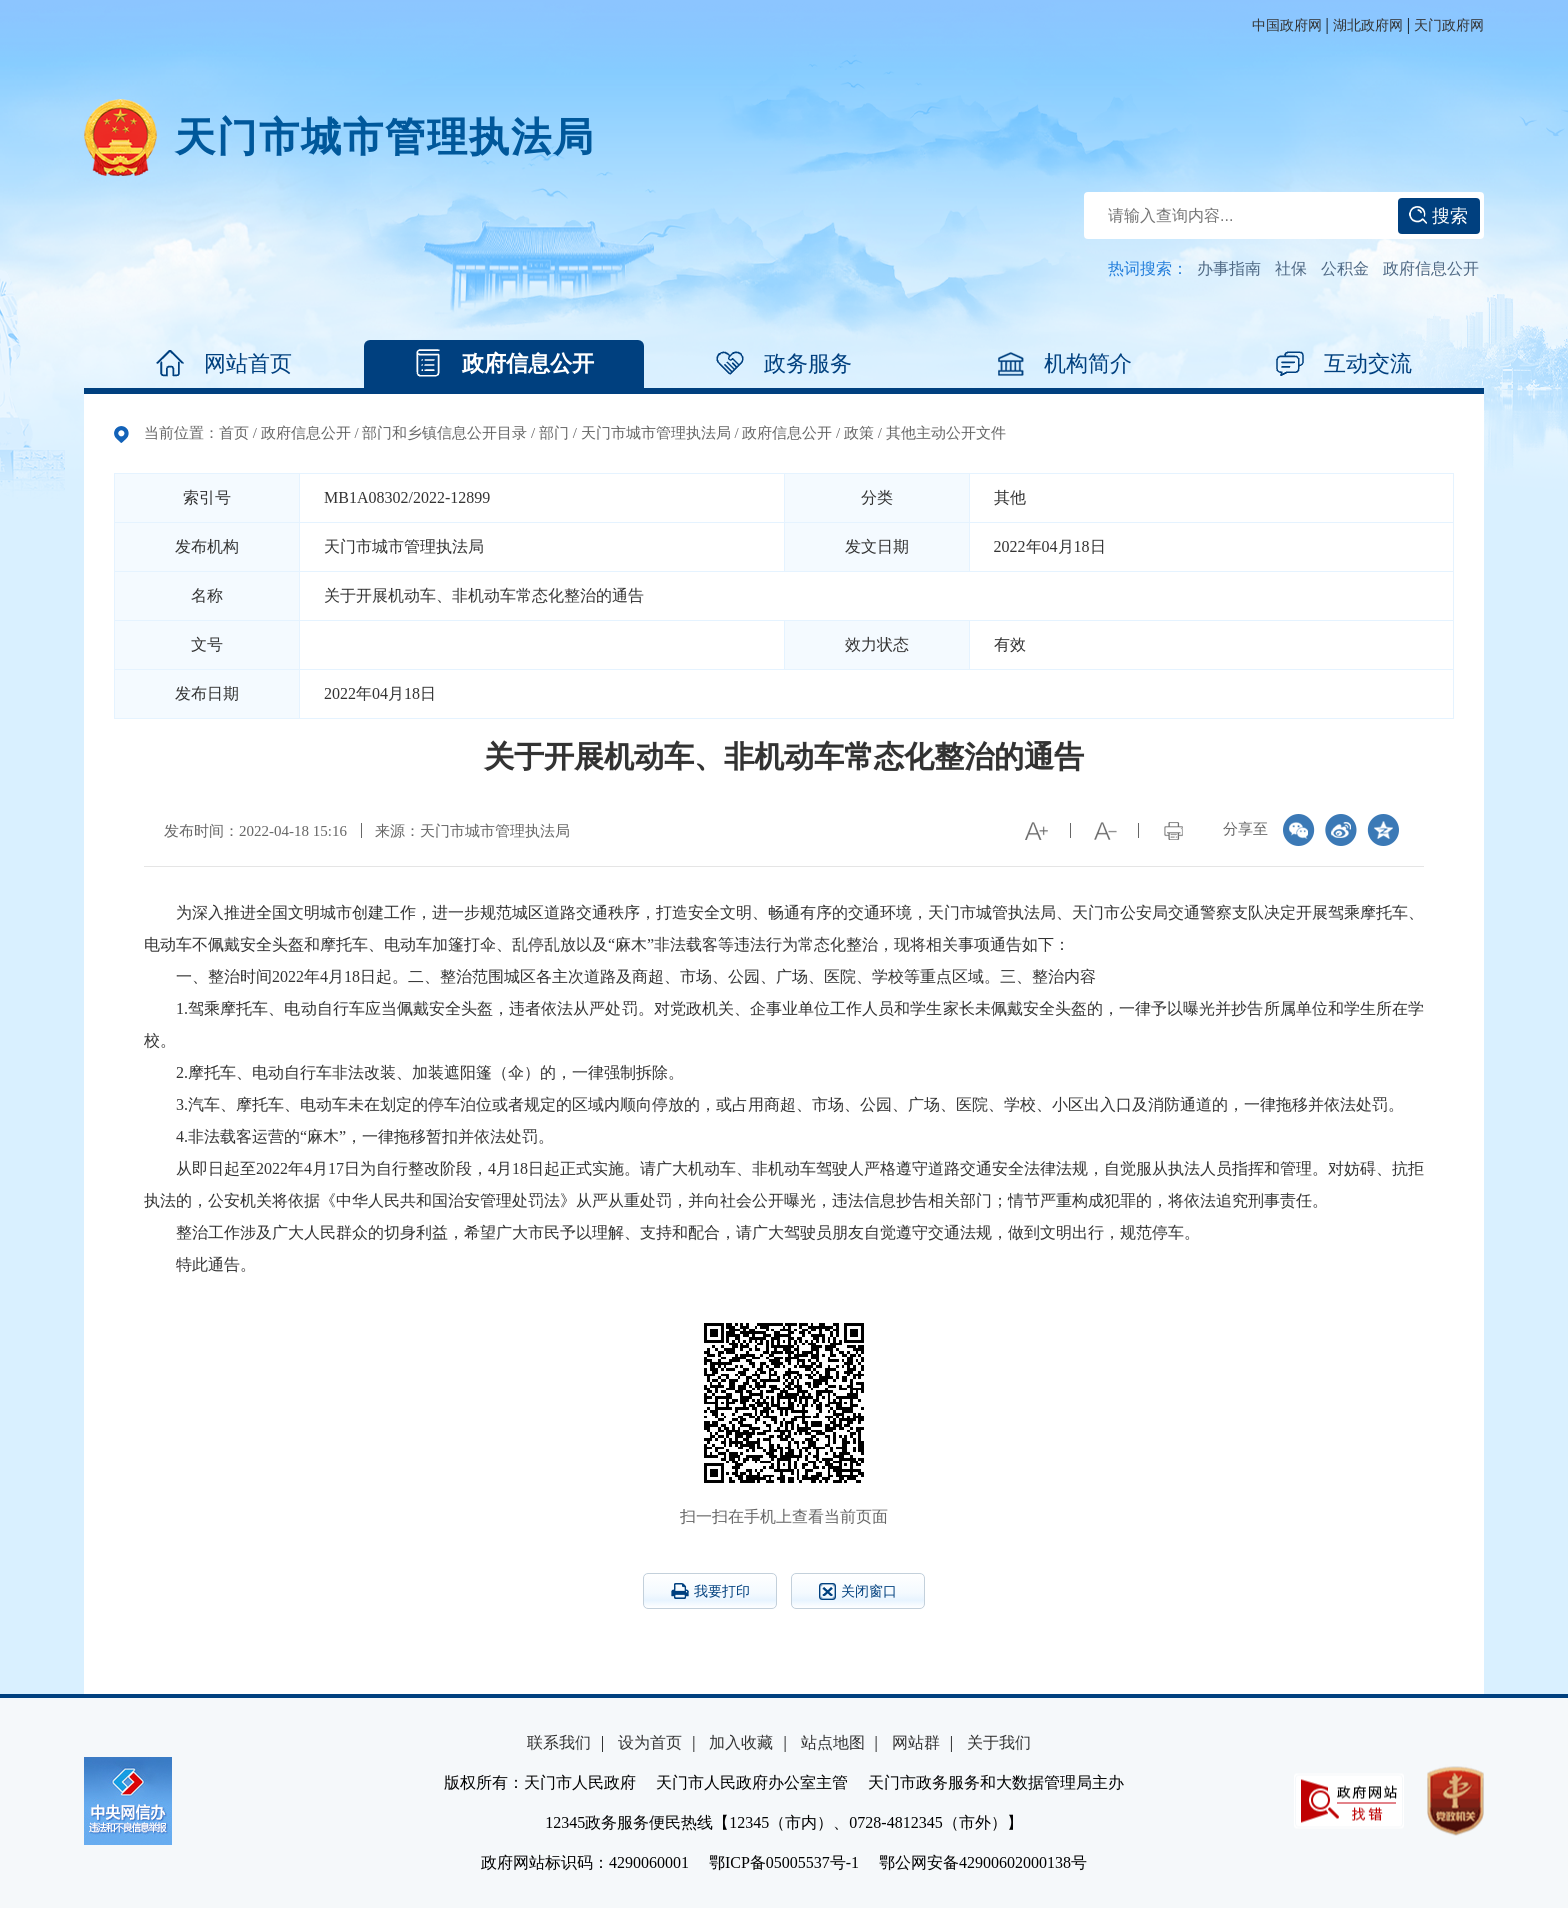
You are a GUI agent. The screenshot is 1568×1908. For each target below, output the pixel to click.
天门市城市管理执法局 (385, 137)
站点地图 (833, 1742)
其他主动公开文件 (946, 433)
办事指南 (1229, 268)
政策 (859, 433)
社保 (1291, 268)
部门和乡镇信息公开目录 (444, 433)
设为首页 (650, 1742)
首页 (234, 433)
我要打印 (710, 1591)
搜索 (1438, 216)
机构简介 (1064, 364)
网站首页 (224, 364)
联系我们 (559, 1742)
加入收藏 (741, 1742)
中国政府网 (1287, 25)
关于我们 (999, 1742)
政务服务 (784, 364)
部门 (554, 433)
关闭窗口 (858, 1591)
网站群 (916, 1742)
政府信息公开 (1431, 268)
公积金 (1345, 268)
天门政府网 (1449, 25)
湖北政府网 (1368, 25)
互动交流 (1344, 364)
